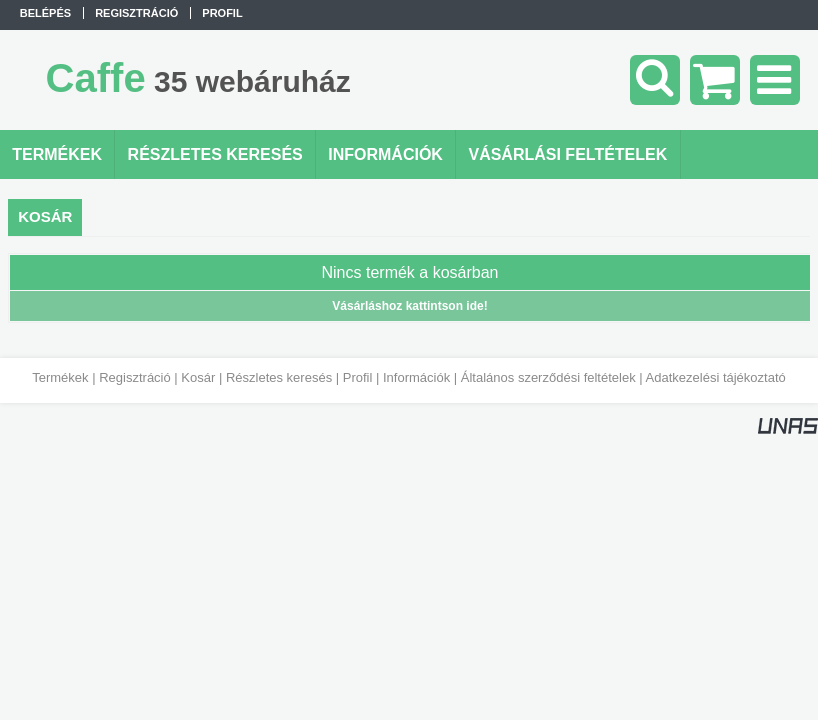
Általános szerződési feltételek (548, 377)
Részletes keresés (279, 377)
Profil (358, 377)
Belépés (45, 13)
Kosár (198, 377)
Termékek (60, 377)
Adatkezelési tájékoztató (716, 377)
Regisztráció (135, 377)
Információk (416, 377)
